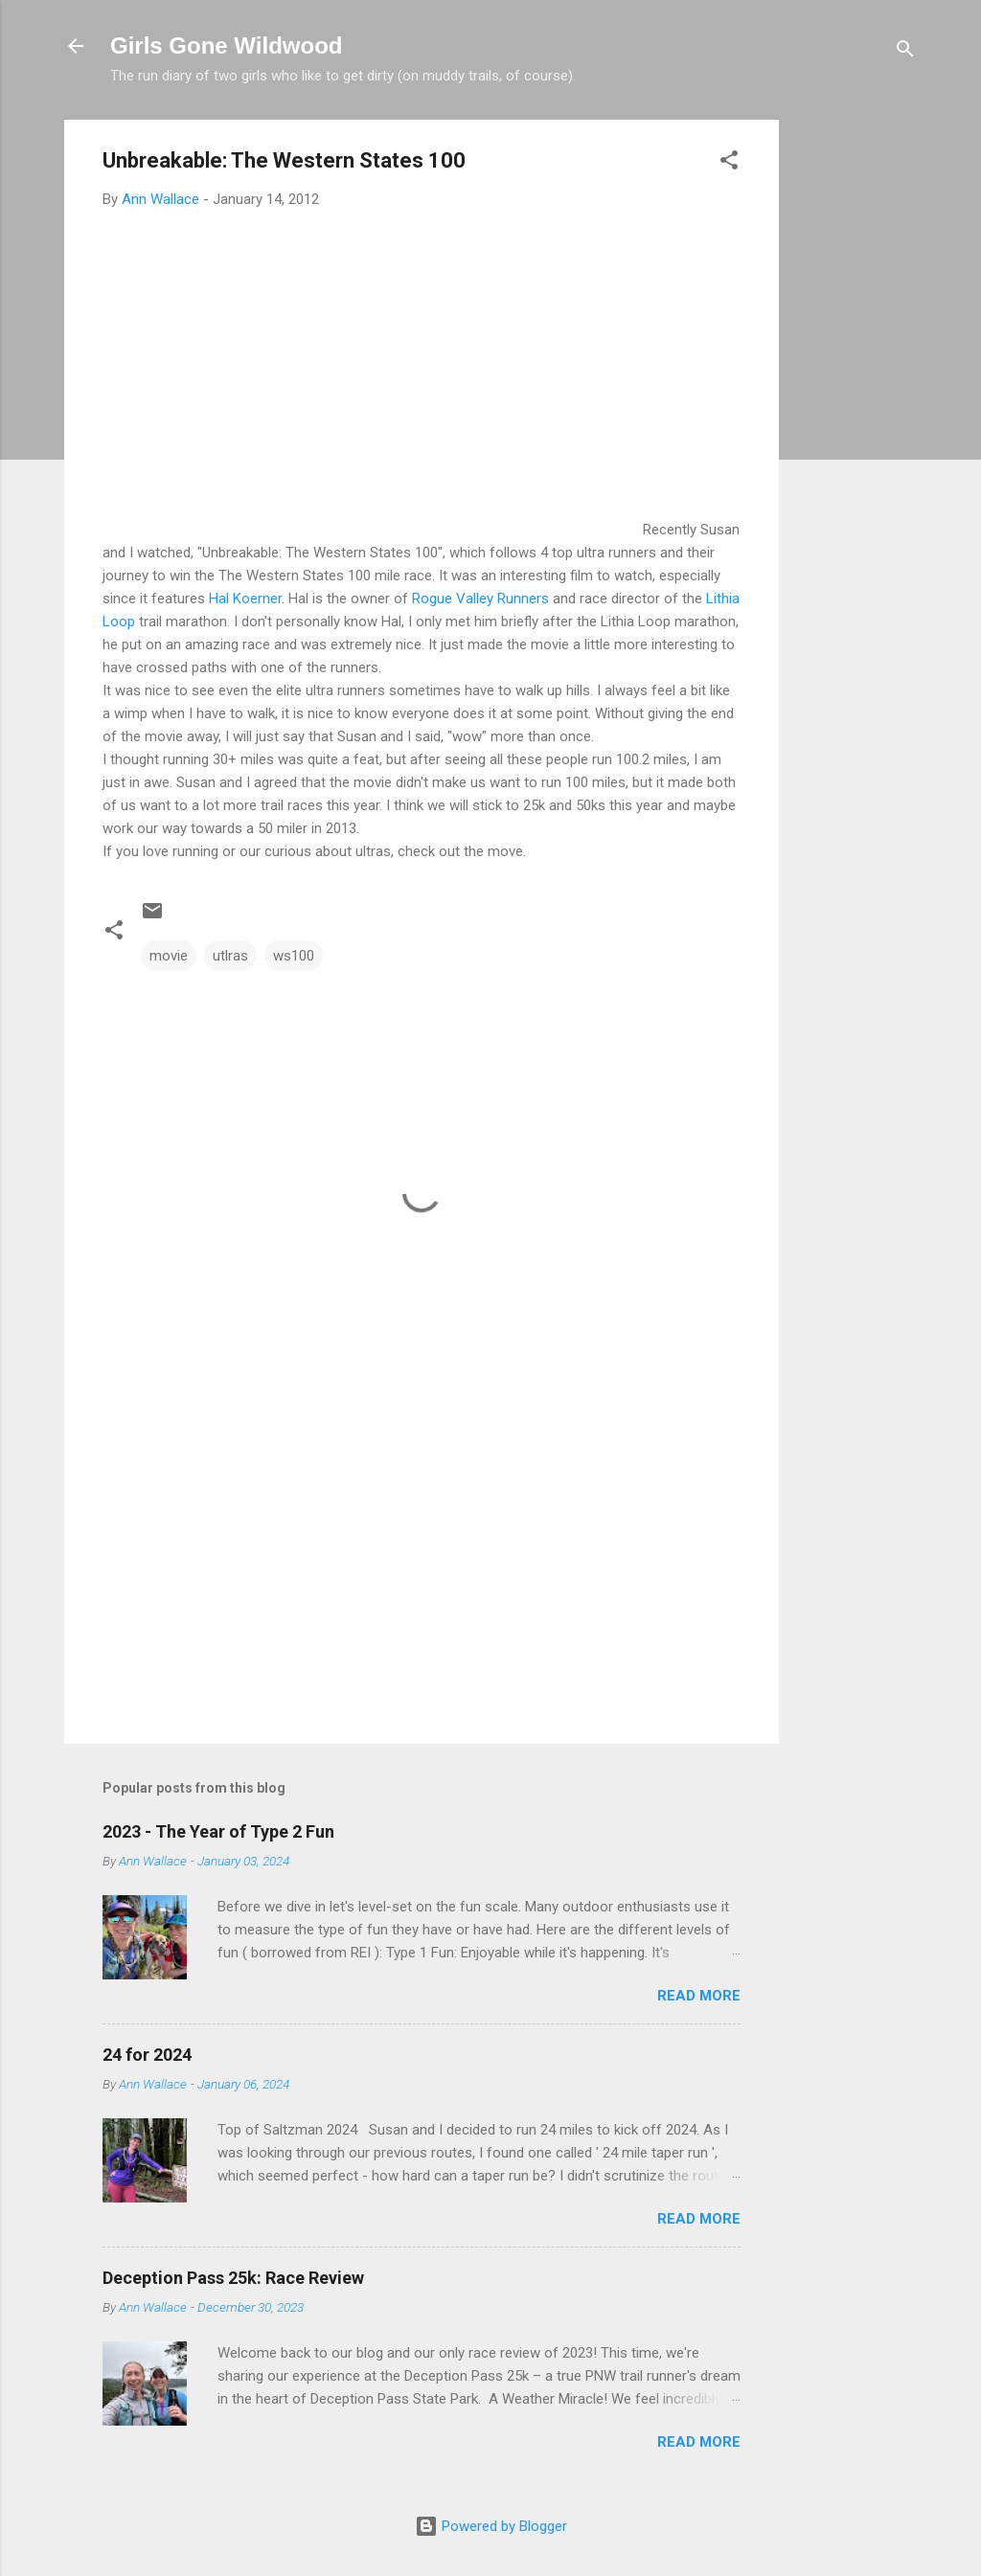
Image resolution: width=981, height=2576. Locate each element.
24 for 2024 (147, 2055)
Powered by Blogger (491, 2526)
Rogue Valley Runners (480, 598)
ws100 (293, 955)
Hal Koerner (245, 598)
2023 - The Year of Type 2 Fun (218, 1831)
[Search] (905, 52)
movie (168, 955)
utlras (230, 955)
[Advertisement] (855, 407)
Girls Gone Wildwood (226, 45)
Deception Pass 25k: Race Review (233, 2278)
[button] (729, 163)
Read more (699, 1995)
